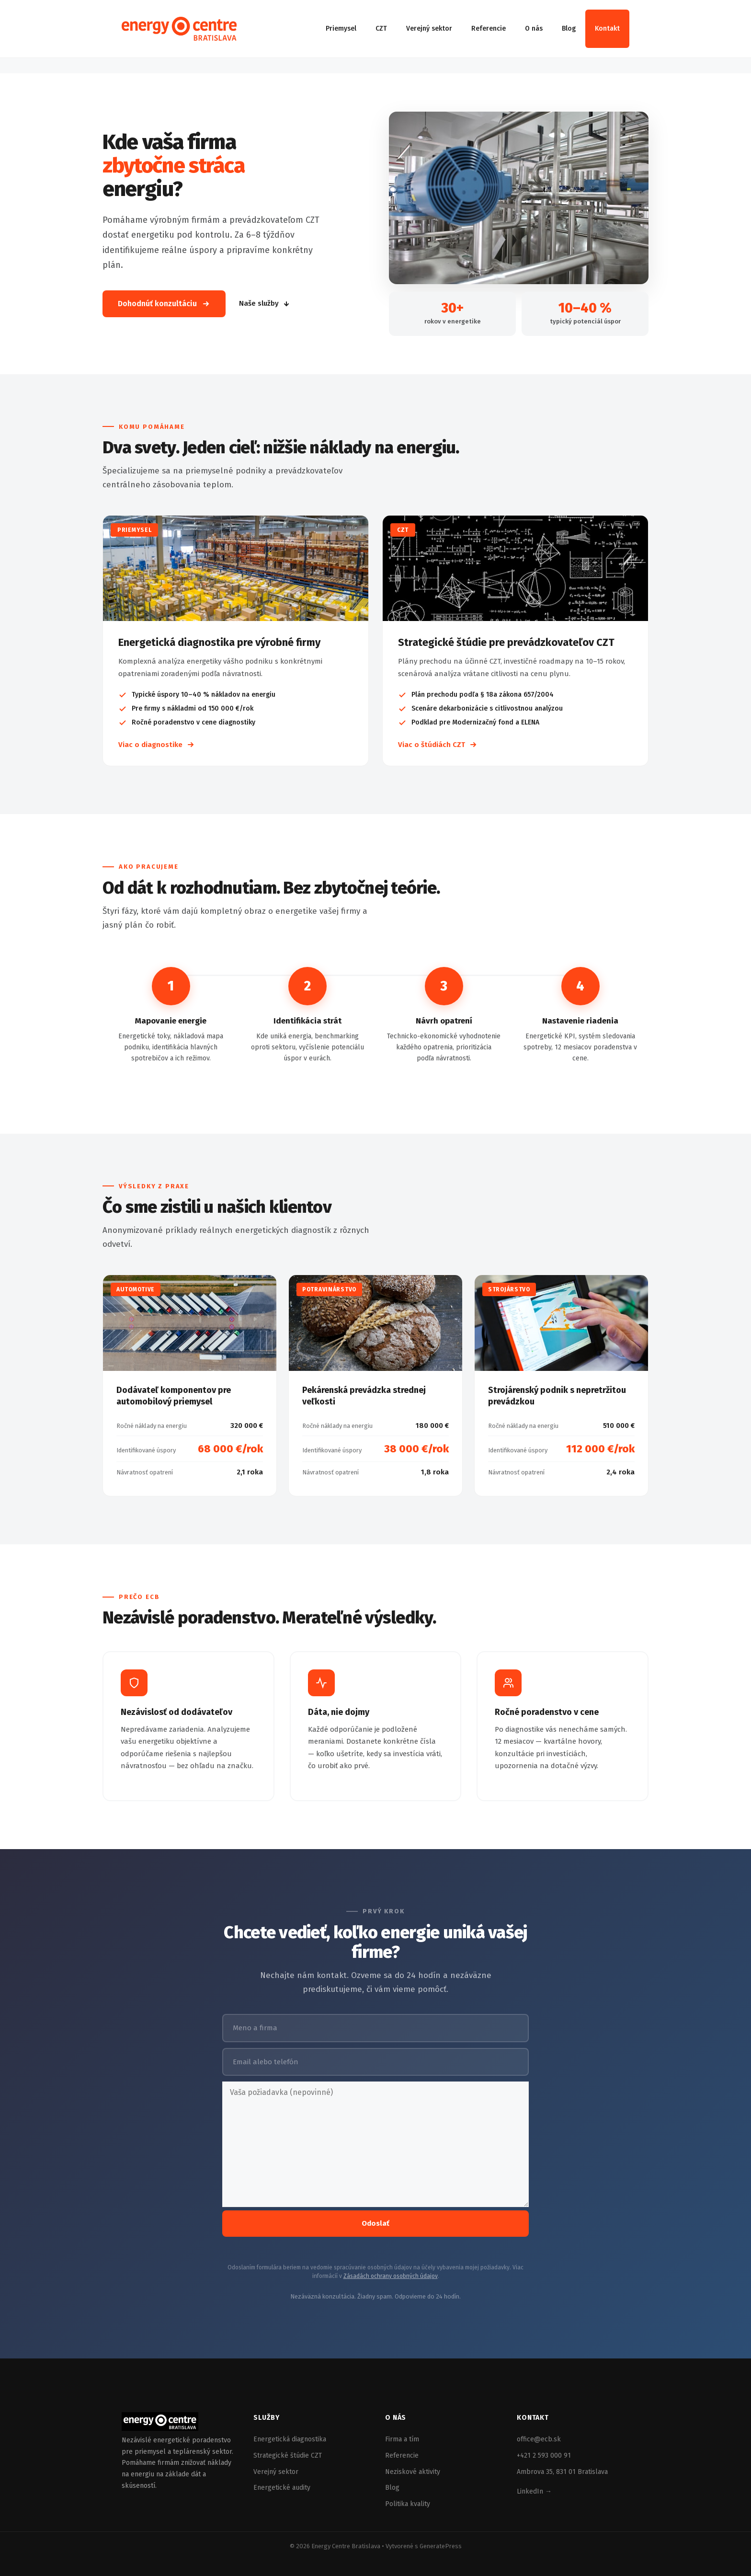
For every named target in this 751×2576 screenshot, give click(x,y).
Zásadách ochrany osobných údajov (390, 2276)
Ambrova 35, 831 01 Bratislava (562, 2472)
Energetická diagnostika (289, 2439)
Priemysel (341, 28)
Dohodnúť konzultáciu (164, 303)
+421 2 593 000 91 (544, 2455)
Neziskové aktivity (412, 2472)
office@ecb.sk (539, 2439)
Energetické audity (281, 2488)
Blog (569, 28)
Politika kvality (407, 2504)
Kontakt (607, 28)
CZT (381, 28)
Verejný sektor (429, 28)
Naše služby (264, 303)
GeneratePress (441, 2546)
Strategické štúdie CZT (287, 2455)
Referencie (488, 28)
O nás (534, 28)
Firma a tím (402, 2439)
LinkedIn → (534, 2491)
